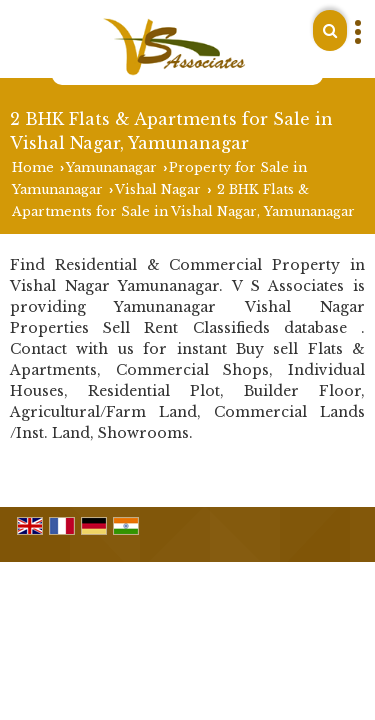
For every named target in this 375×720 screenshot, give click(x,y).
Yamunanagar (111, 167)
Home (33, 167)
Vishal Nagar (158, 189)
